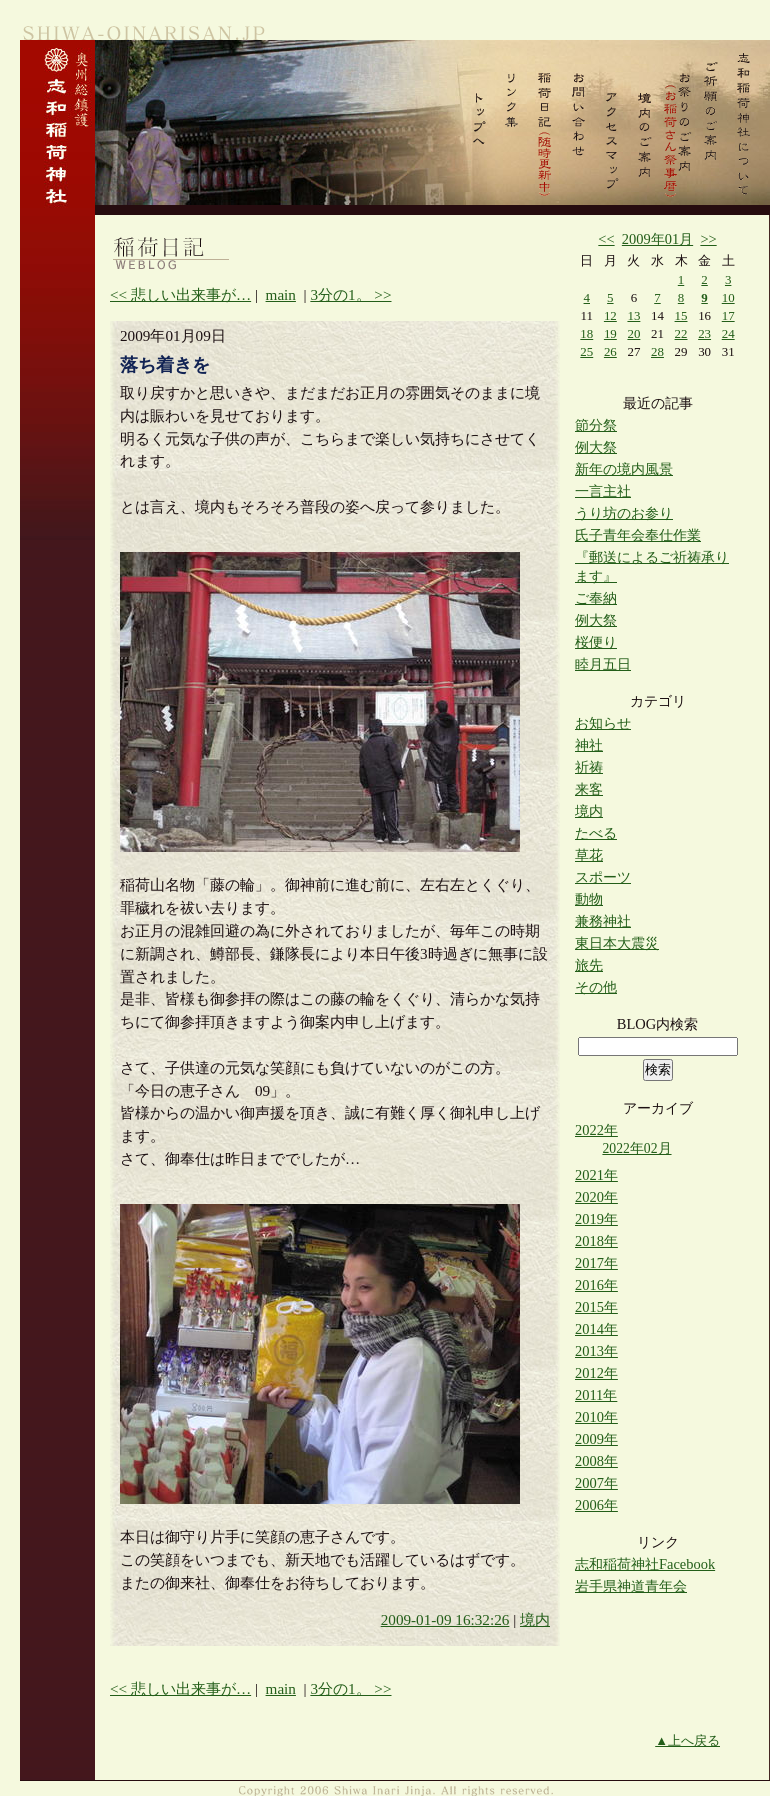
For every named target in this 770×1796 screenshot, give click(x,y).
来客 (589, 789)
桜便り (596, 642)
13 (633, 315)
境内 (535, 1619)
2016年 (596, 1285)
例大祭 (596, 447)
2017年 (596, 1263)
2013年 (596, 1351)
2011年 (596, 1395)
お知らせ (603, 723)
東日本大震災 (617, 943)
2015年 (596, 1307)
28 (657, 351)
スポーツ (603, 877)
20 (633, 333)
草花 (589, 855)
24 (728, 333)
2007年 (596, 1483)
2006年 (596, 1505)
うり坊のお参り (624, 513)
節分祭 (596, 425)
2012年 (596, 1373)
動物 (589, 899)
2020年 (596, 1197)
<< (606, 239)
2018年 (596, 1241)
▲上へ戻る (687, 1740)
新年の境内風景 (624, 469)
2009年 (596, 1439)
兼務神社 (603, 921)
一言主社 (603, 491)
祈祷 (589, 767)
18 (586, 333)
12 (610, 315)
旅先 (589, 965)
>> (708, 239)
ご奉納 (596, 598)
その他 (596, 987)
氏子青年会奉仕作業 (638, 535)
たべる (596, 833)
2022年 (596, 1130)
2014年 (596, 1329)
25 (586, 351)
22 (681, 333)
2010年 (596, 1417)
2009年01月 (657, 239)
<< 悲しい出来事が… (180, 294)
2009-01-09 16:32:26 (445, 1619)
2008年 (596, 1461)
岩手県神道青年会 (631, 1586)
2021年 (596, 1175)
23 (704, 333)
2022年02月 (636, 1148)
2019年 (596, 1219)
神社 (589, 745)
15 (681, 315)
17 (728, 315)
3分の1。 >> (350, 294)
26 (610, 351)
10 (728, 297)
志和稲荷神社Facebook (645, 1564)
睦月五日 (603, 664)
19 (610, 333)
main (281, 294)
